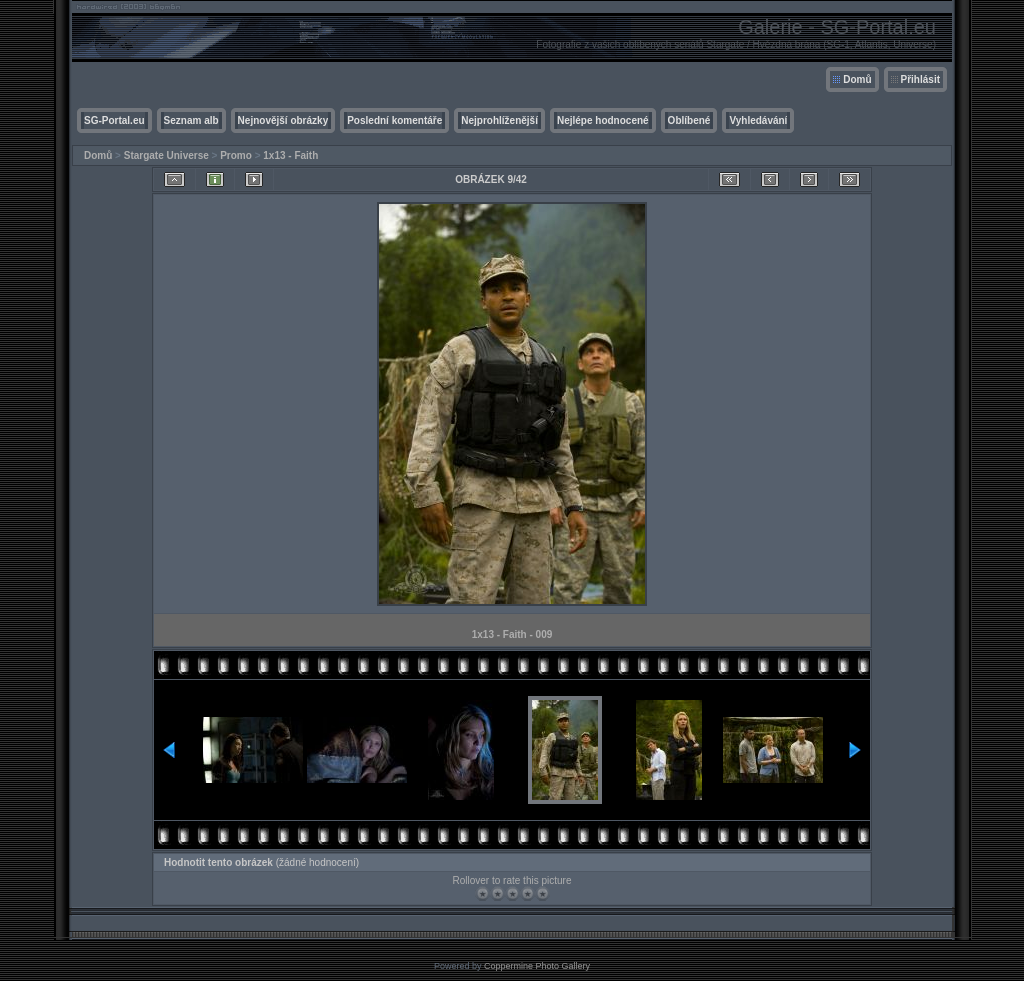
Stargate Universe (166, 155)
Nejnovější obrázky (283, 120)
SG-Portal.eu (114, 120)
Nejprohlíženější (499, 120)
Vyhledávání (758, 120)
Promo (236, 155)
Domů (857, 79)
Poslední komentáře (394, 120)
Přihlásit (920, 79)
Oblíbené (689, 120)
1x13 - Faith (290, 155)
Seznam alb (191, 120)
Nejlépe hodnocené (603, 120)
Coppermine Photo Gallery (537, 966)
